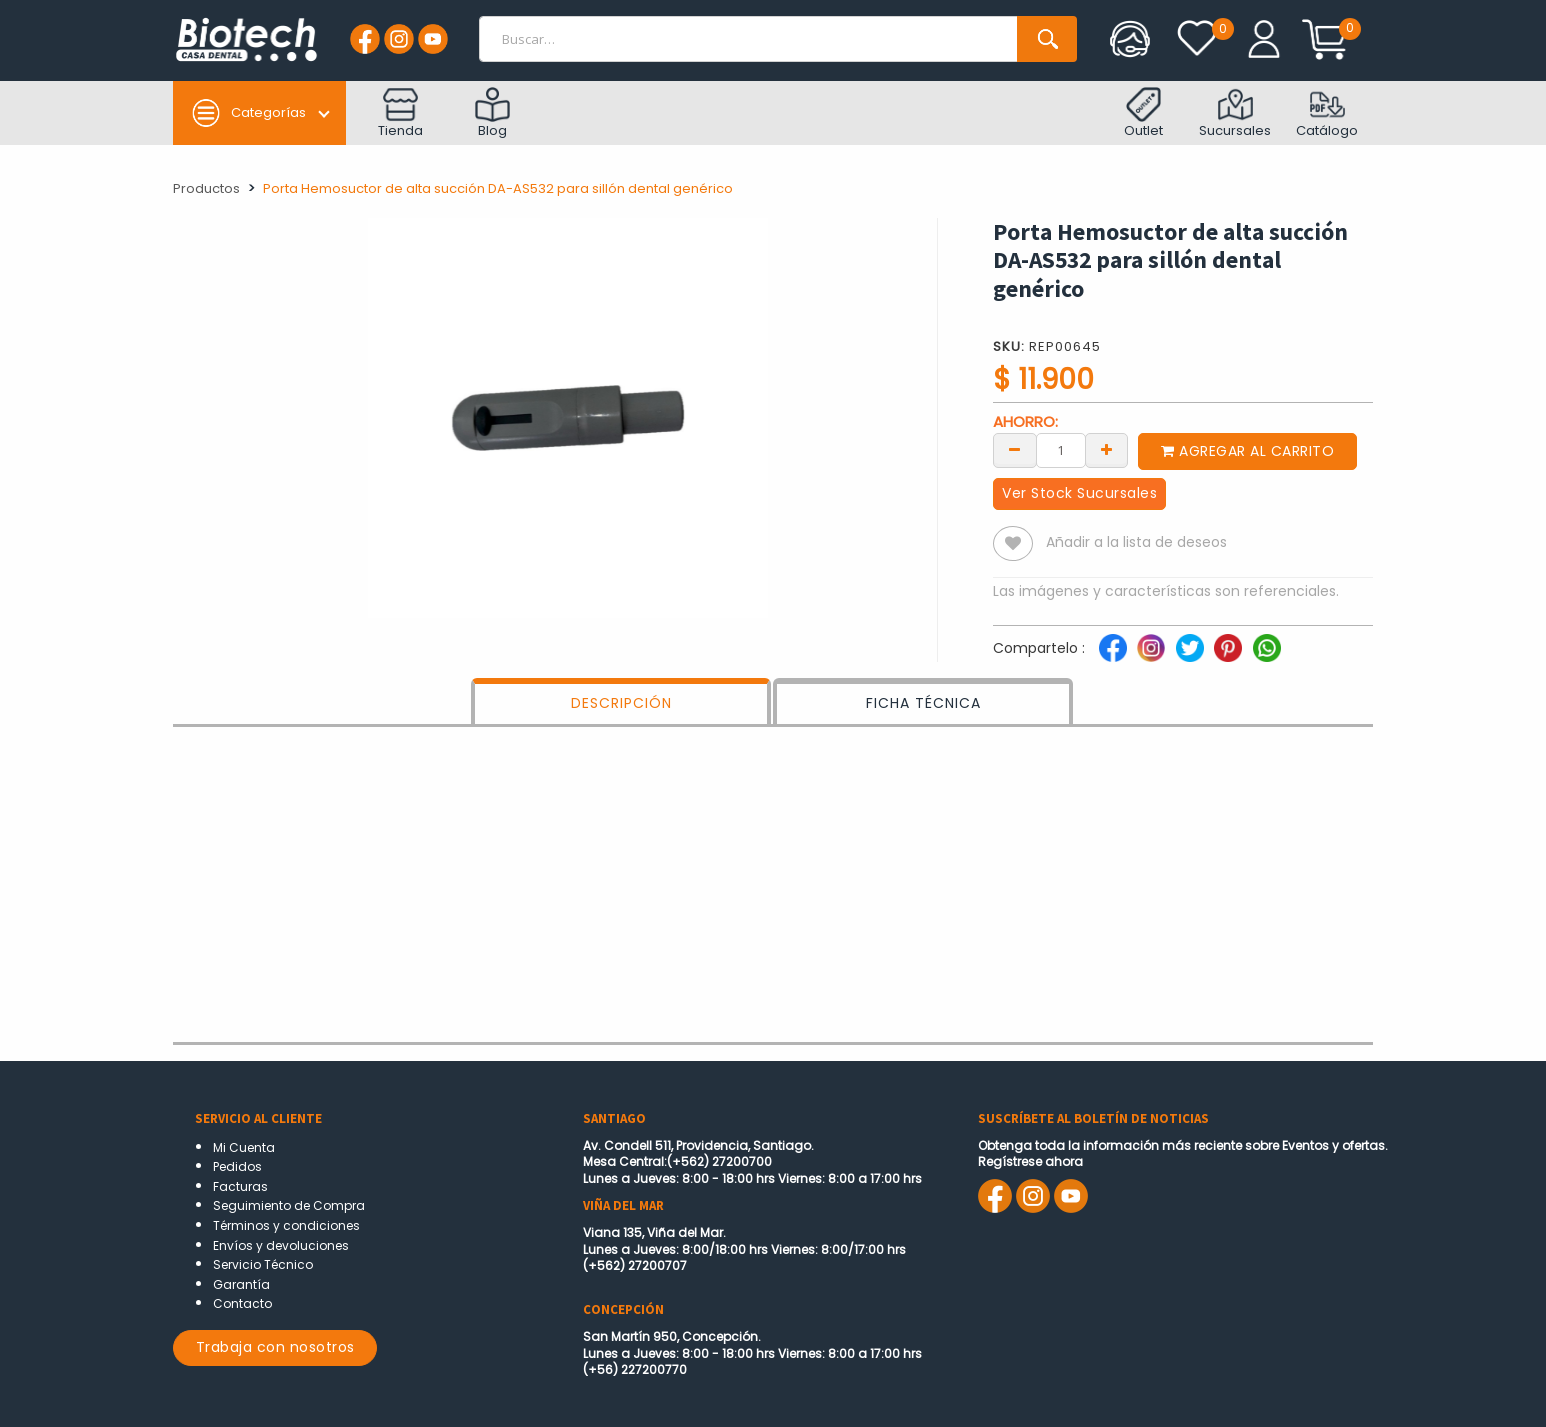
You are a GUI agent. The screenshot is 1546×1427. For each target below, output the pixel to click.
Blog (492, 113)
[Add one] (1107, 449)
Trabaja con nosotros (275, 1347)
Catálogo (1327, 113)
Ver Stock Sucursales (1079, 493)
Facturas (240, 1186)
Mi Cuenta (244, 1147)
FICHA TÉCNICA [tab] (923, 703)
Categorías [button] (248, 113)
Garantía (241, 1284)
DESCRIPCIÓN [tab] (621, 703)
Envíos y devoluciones (281, 1245)
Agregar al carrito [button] (1247, 451)
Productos (206, 188)
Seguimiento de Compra (289, 1205)
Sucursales (1235, 113)
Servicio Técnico (263, 1264)
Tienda (400, 113)
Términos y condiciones (286, 1225)
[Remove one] (1015, 449)
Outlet (1143, 113)
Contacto (242, 1303)
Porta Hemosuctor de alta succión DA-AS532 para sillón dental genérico (498, 188)
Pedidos (237, 1166)
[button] (1013, 543)
